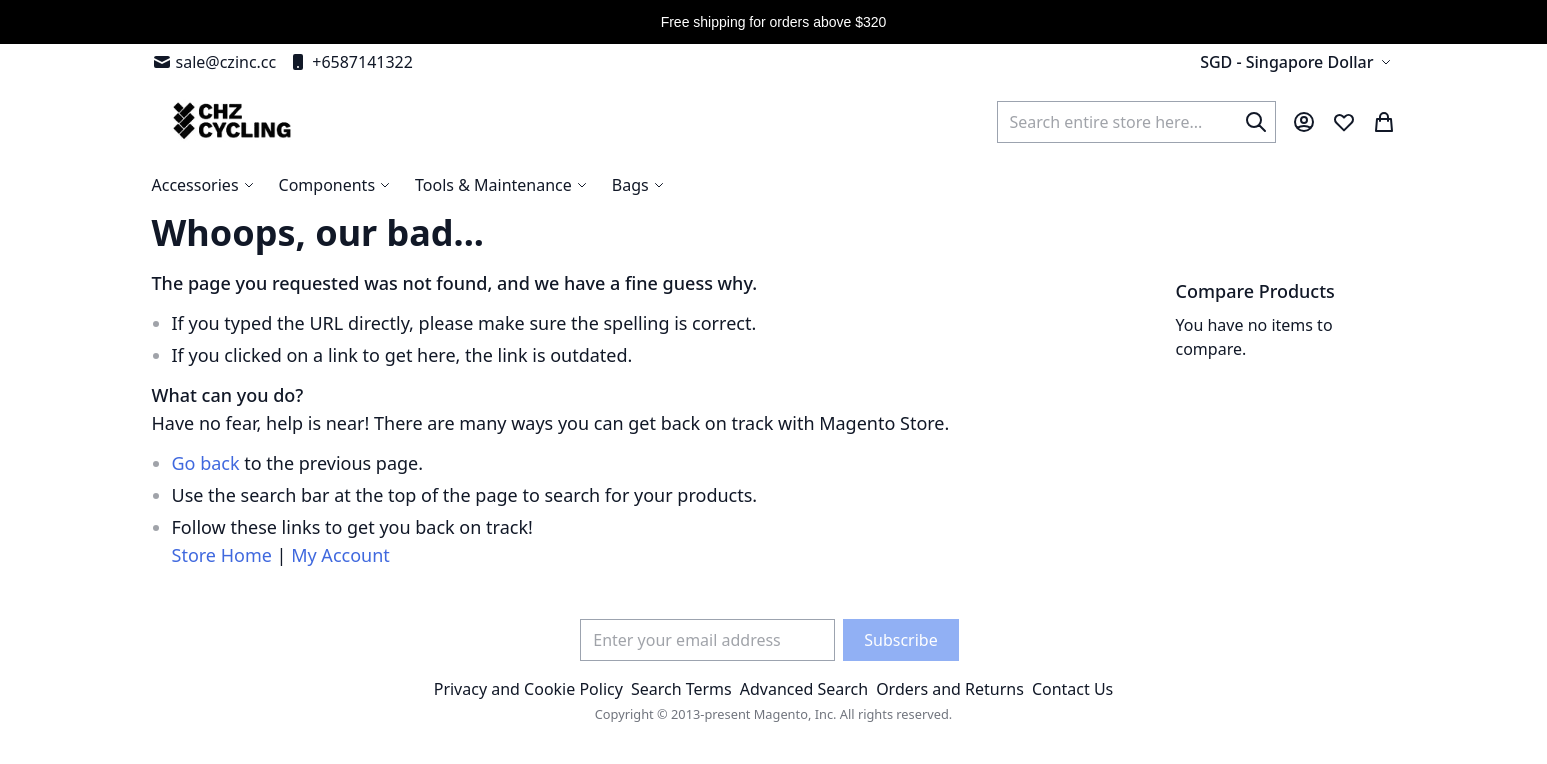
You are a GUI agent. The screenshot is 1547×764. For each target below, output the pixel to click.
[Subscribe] (900, 640)
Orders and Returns (950, 689)
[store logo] (229, 121)
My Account (340, 555)
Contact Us (1072, 689)
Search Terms (681, 689)
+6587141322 (350, 62)
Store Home (222, 555)
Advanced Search (804, 689)
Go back (206, 463)
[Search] (1256, 122)
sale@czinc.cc (214, 62)
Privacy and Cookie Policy (528, 689)
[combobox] (1136, 122)
